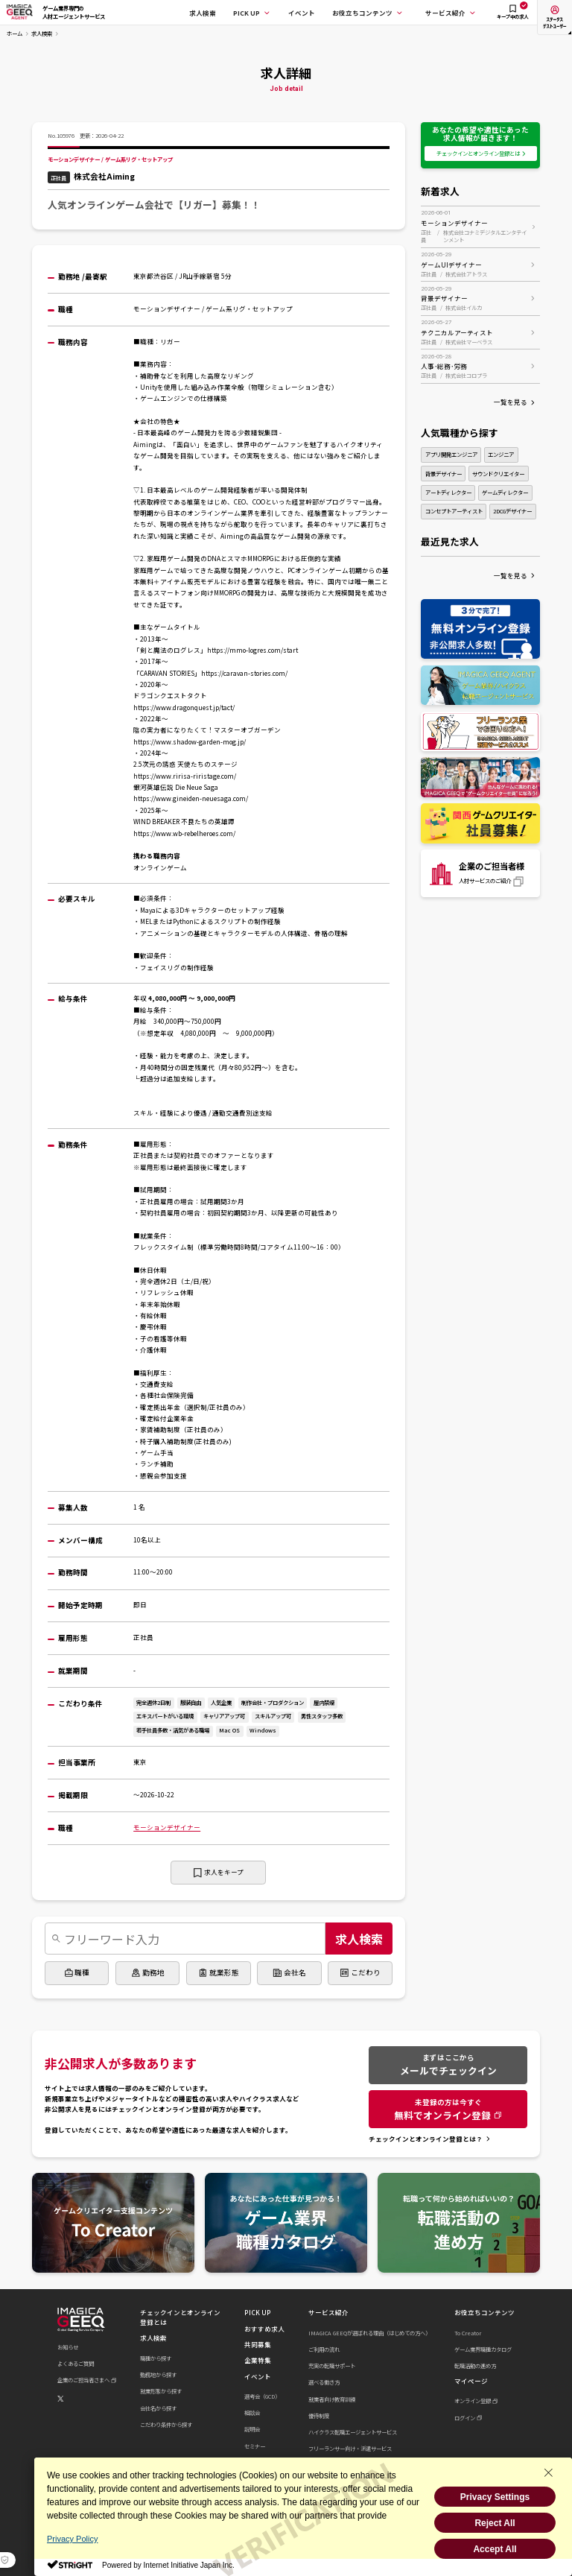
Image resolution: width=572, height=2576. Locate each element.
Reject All (494, 2523)
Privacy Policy (72, 2538)
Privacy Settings (495, 2497)
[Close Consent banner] (548, 2472)
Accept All (494, 2549)
